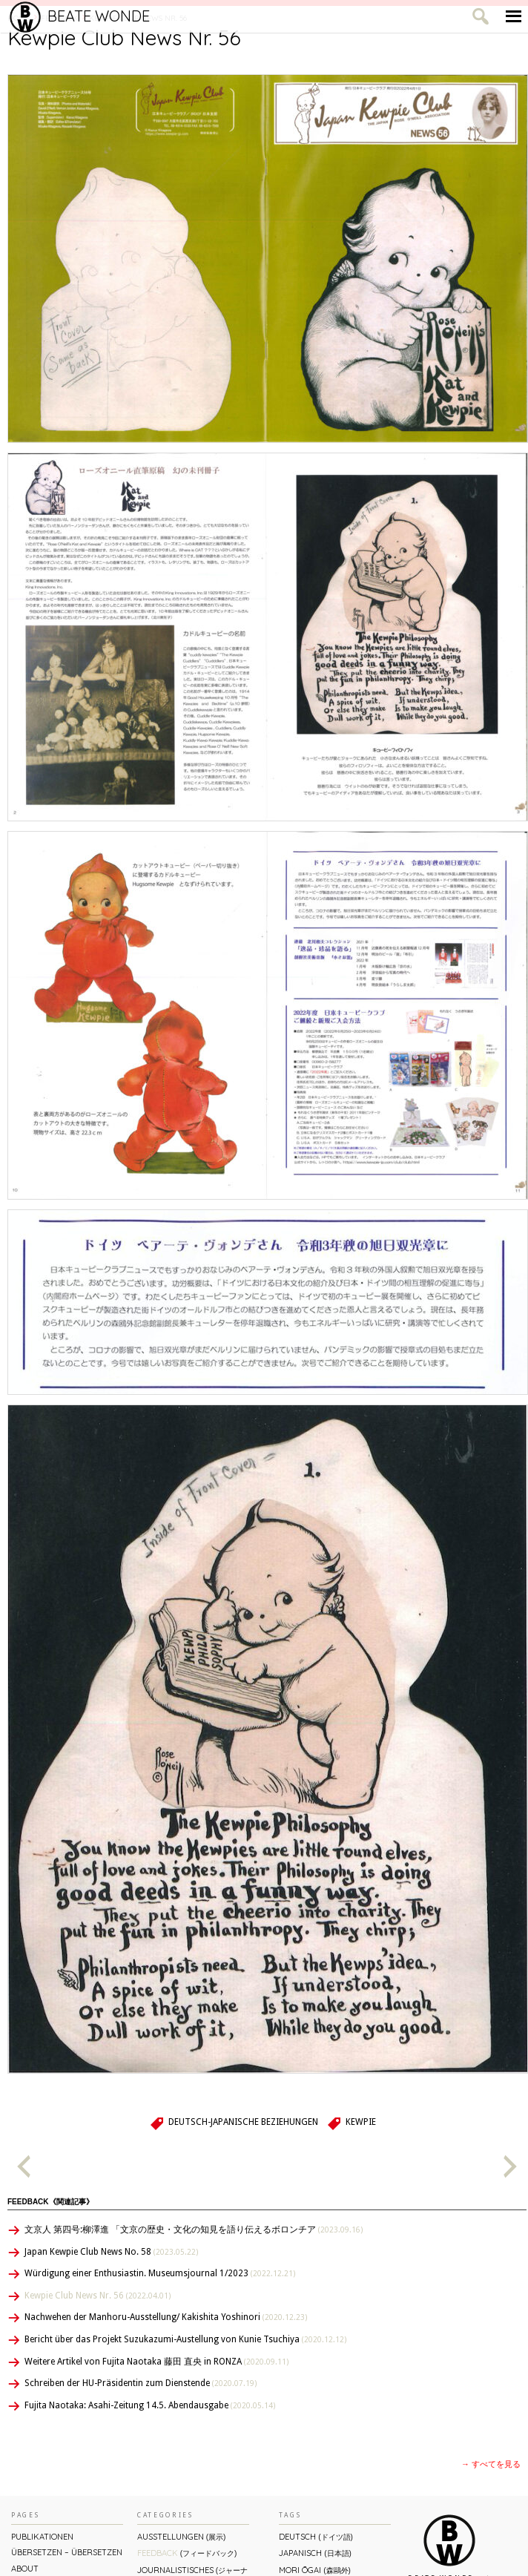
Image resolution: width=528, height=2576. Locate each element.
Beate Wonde (80, 16)
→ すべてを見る (491, 2464)
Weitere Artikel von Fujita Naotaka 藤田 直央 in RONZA (156, 2361)
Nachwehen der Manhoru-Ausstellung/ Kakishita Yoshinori (165, 2317)
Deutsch (315, 2536)
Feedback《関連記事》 (50, 2202)
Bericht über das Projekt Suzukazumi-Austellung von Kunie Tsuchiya (185, 2339)
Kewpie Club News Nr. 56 (97, 2295)
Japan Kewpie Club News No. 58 (111, 2252)
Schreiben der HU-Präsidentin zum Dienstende (140, 2383)
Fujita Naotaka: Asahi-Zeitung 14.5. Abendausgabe (149, 2405)
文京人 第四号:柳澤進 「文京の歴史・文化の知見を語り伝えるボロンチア (193, 2229)
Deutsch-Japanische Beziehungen (243, 2122)
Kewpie (361, 2122)
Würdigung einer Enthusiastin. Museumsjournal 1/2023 (159, 2273)
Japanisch (315, 2553)
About (25, 2568)
